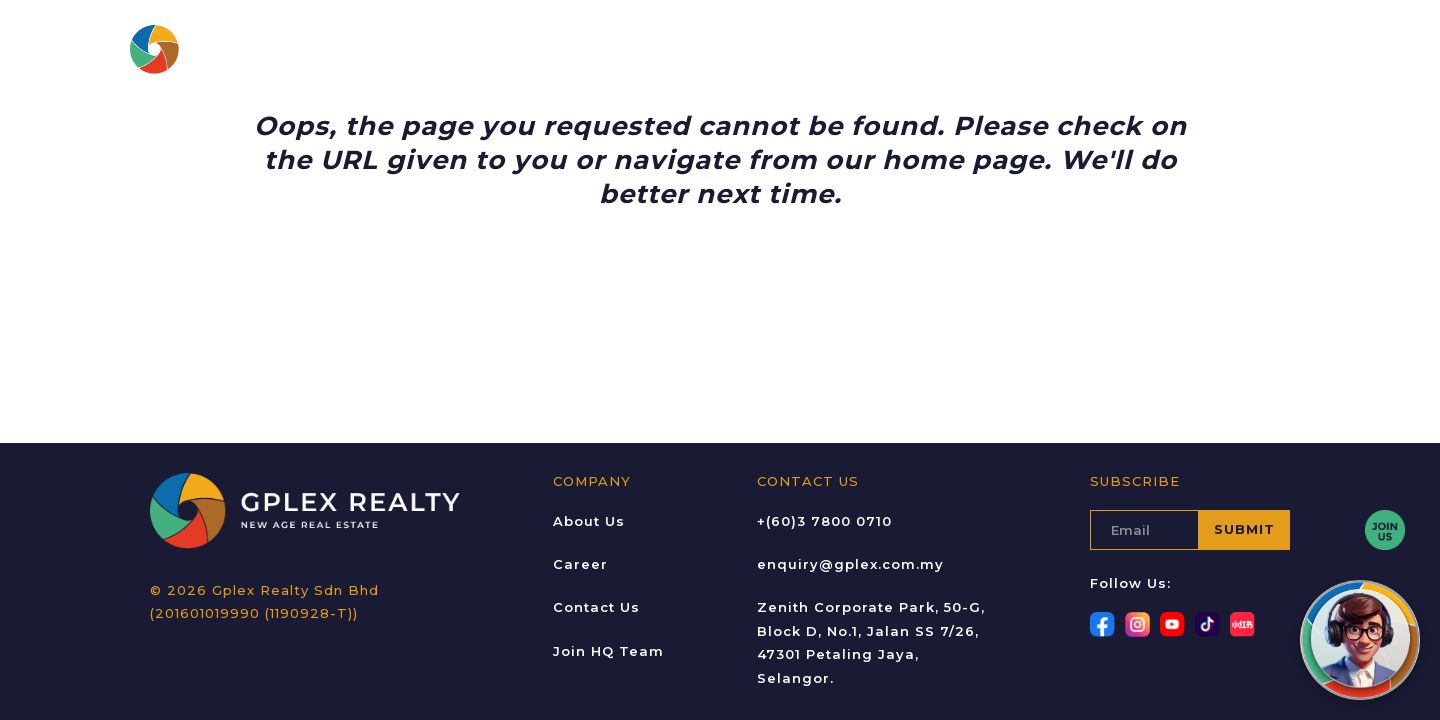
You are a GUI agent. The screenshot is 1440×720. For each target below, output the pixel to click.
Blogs (886, 49)
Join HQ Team (608, 651)
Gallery (811, 49)
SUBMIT (1244, 529)
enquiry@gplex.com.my (850, 564)
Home (478, 49)
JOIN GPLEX (1231, 49)
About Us (556, 49)
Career (733, 49)
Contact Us (978, 49)
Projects (649, 49)
